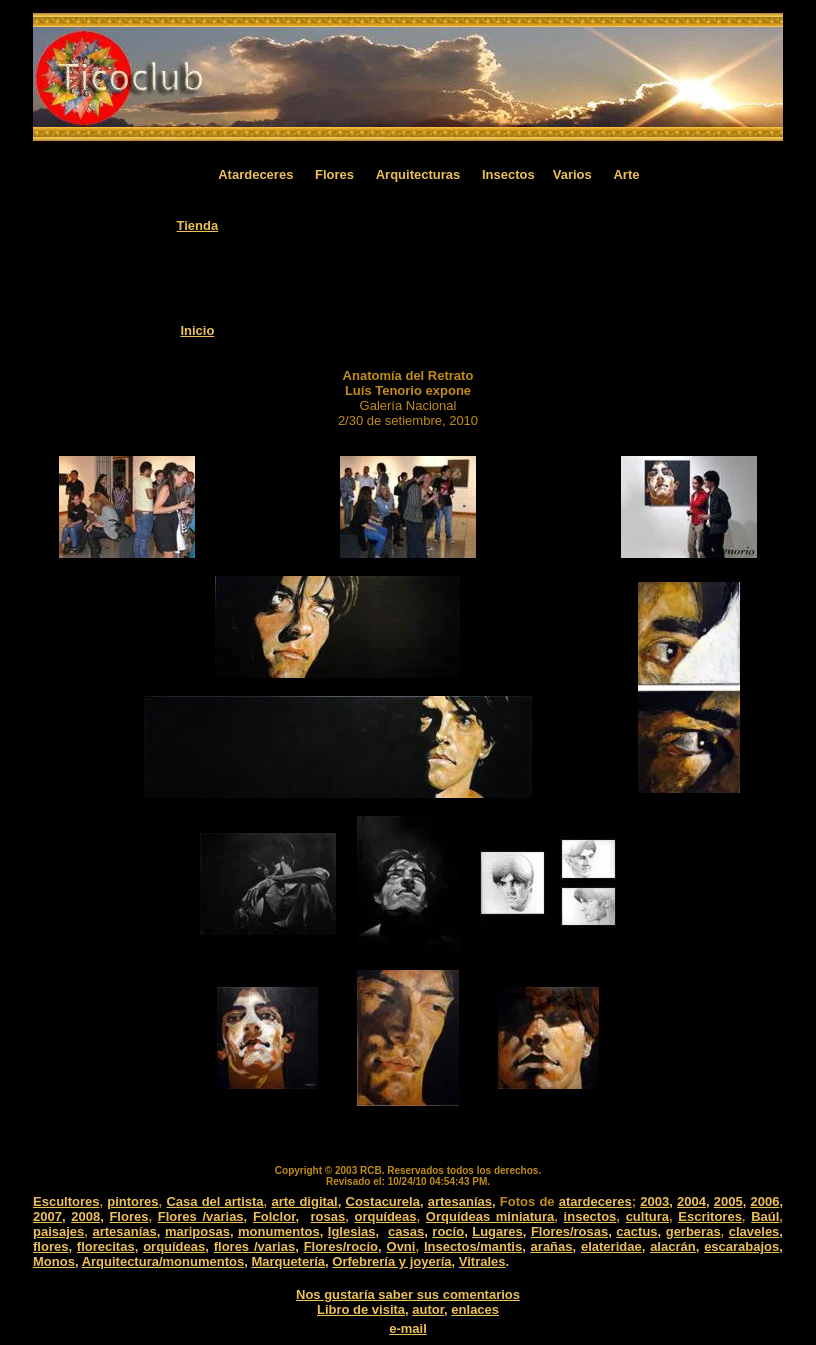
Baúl (765, 1216)
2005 (728, 1201)
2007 (47, 1216)
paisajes (58, 1231)
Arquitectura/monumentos (163, 1261)
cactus (636, 1231)
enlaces (475, 1309)
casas (406, 1231)
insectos (590, 1216)
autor (428, 1309)
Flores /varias (201, 1216)
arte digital (304, 1201)
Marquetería (288, 1261)
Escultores (66, 1201)
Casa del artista (214, 1201)
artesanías (460, 1201)
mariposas (197, 1231)
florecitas (106, 1246)
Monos (54, 1261)
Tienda (198, 225)
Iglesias (352, 1231)
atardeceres (595, 1201)
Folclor (274, 1216)
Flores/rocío (341, 1246)
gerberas (693, 1231)
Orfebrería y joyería (391, 1261)
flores (50, 1246)
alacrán (673, 1246)
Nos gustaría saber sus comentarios (408, 1294)
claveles (754, 1231)
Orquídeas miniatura (490, 1216)
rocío (448, 1231)
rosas (327, 1216)
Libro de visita (361, 1309)
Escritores (710, 1216)
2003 (654, 1201)
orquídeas (385, 1216)
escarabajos (741, 1246)
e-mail (408, 1328)
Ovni (401, 1246)
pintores (132, 1201)
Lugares (497, 1231)
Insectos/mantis (473, 1246)
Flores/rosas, (571, 1231)
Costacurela (383, 1201)
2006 (764, 1201)
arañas (552, 1246)
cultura (647, 1216)
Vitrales (482, 1261)
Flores (128, 1216)
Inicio (197, 330)
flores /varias (254, 1246)
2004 (691, 1201)
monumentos (279, 1231)
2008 (85, 1216)
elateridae (611, 1246)
